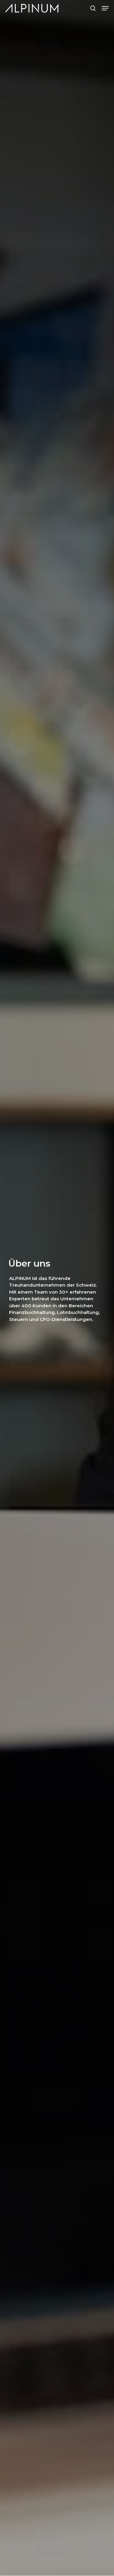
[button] (105, 8)
